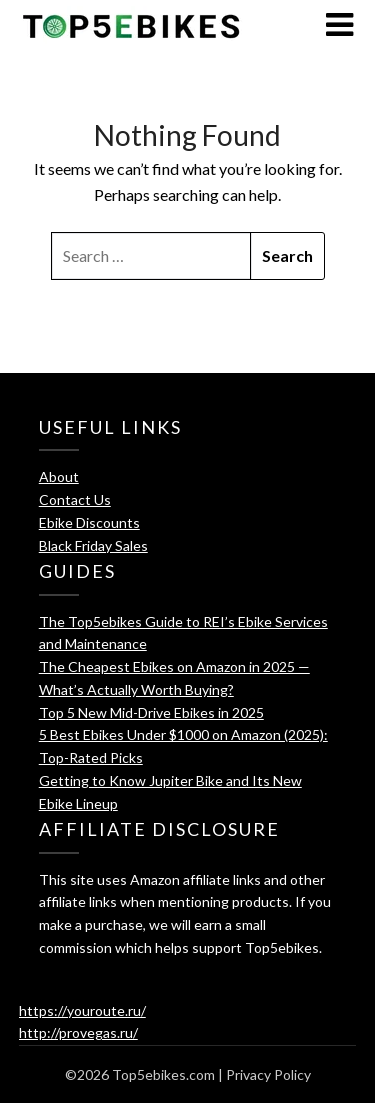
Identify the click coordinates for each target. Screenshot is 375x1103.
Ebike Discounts (89, 522)
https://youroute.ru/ (82, 1010)
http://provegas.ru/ (78, 1032)
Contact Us (75, 499)
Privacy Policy (268, 1074)
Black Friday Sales (93, 545)
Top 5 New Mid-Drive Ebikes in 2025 (151, 712)
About (59, 476)
